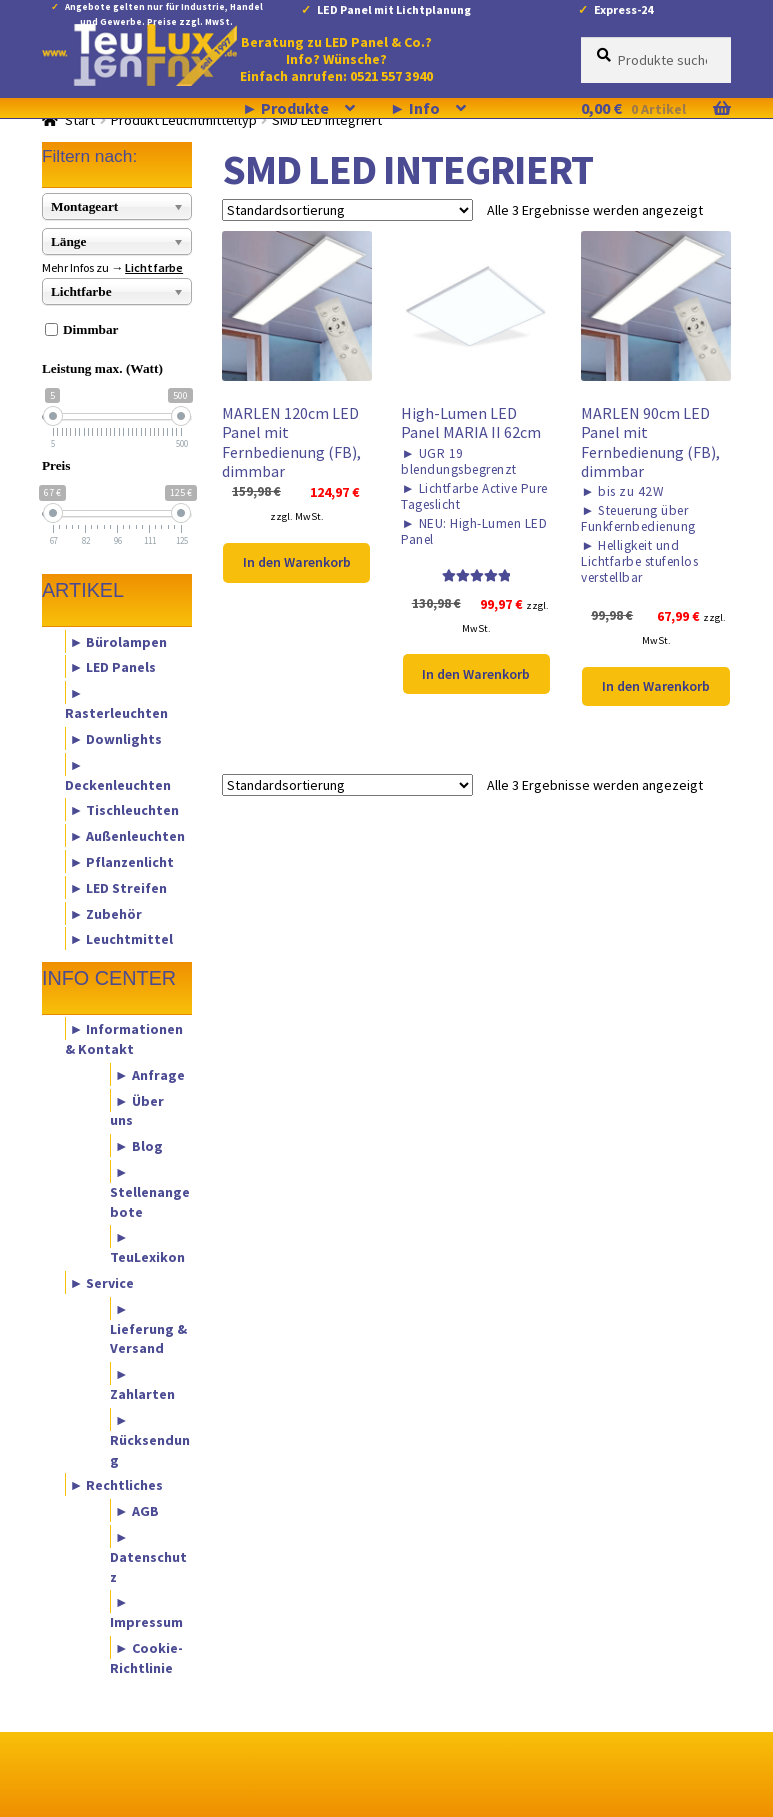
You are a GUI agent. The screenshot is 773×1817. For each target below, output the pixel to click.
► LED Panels (113, 667)
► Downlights (116, 738)
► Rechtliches (117, 1485)
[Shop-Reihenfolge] (347, 210)
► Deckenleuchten (118, 774)
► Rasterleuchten (116, 703)
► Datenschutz (148, 1556)
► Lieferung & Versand (148, 1328)
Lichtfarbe (154, 267)
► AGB (137, 1511)
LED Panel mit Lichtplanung (394, 9)
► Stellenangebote (150, 1191)
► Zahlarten (142, 1384)
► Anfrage (150, 1074)
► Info (415, 108)
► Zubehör (106, 913)
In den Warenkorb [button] (297, 562)
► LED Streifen (119, 887)
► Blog (139, 1146)
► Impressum (146, 1612)
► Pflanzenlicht (122, 861)
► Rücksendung (150, 1439)
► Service (102, 1283)
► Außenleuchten (128, 836)
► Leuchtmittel (122, 939)
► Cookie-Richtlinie (146, 1658)
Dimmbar (91, 329)
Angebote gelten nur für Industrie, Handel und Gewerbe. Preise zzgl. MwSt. (164, 10)
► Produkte (285, 108)
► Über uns (137, 1110)
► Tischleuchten (125, 810)
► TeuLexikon (147, 1247)
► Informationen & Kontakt (124, 1039)
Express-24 (623, 9)
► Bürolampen (119, 641)
